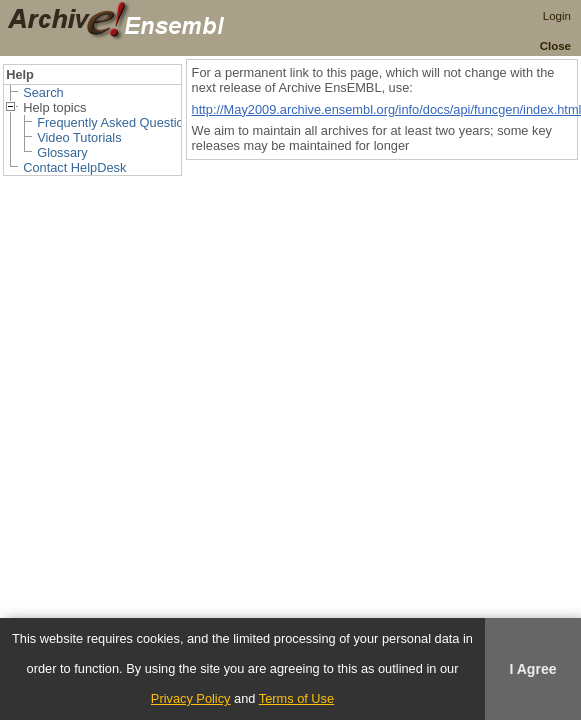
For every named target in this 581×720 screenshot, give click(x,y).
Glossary (62, 152)
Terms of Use (296, 698)
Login (557, 16)
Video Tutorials (79, 137)
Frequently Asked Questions (117, 122)
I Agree (532, 669)
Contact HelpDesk (74, 167)
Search (43, 92)
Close (555, 46)
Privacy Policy (191, 698)
